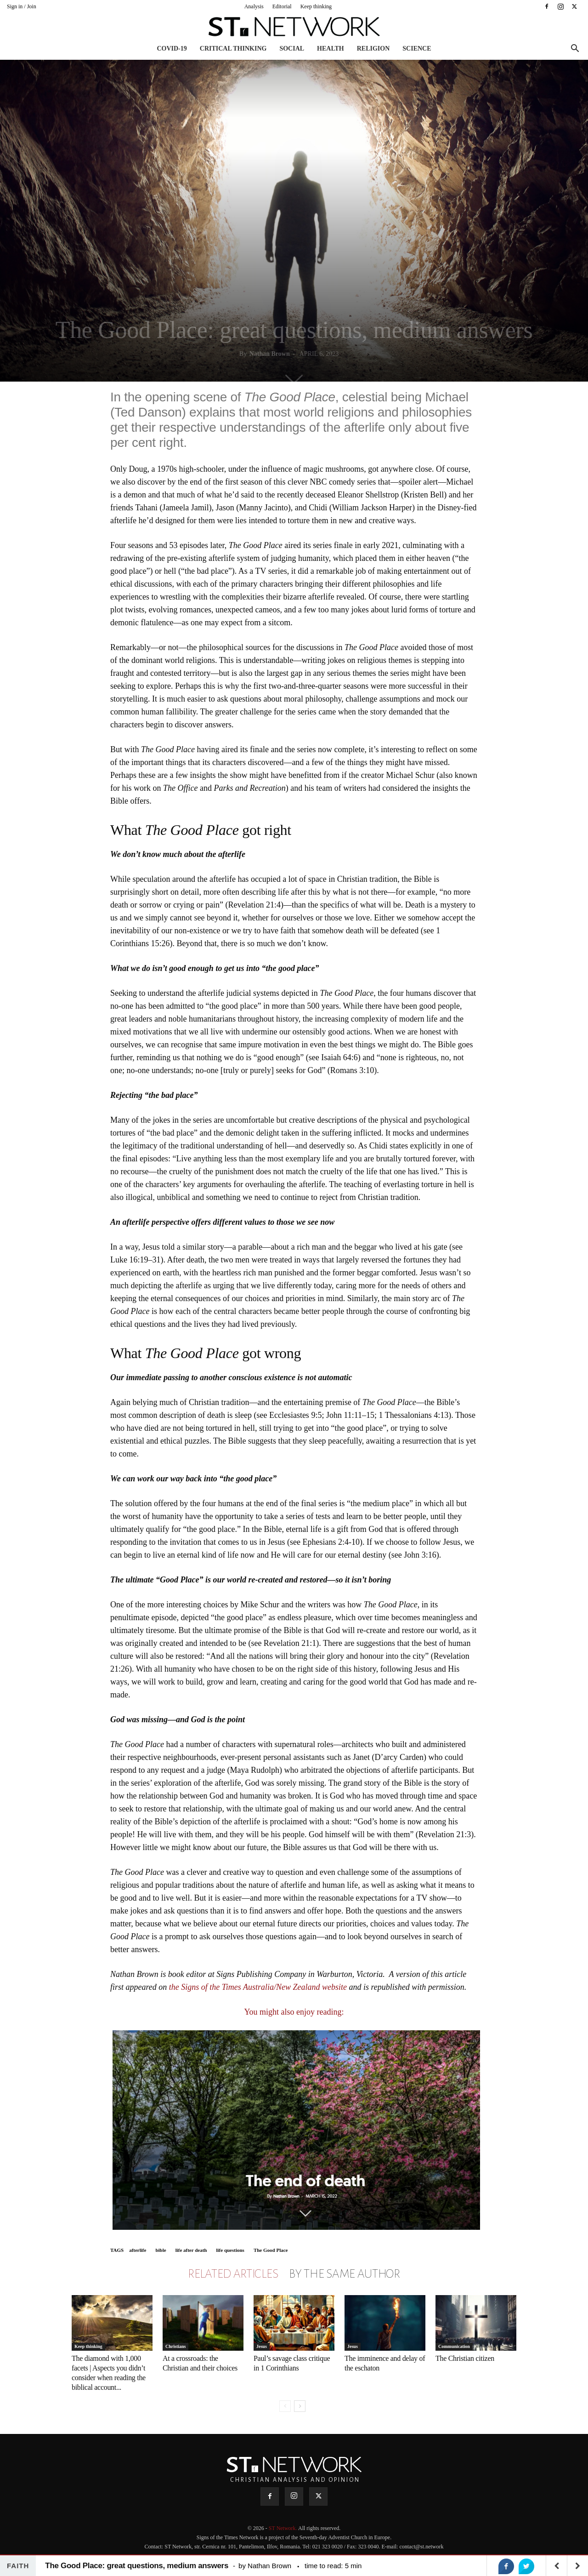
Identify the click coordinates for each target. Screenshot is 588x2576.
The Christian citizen (464, 2358)
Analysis (254, 6)
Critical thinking (233, 48)
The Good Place (271, 2250)
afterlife (137, 2250)
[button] (574, 49)
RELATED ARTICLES (233, 2274)
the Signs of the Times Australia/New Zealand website (258, 1987)
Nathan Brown (269, 353)
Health (330, 48)
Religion (373, 48)
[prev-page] (285, 2406)
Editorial (282, 6)
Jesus (261, 2346)
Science (416, 48)
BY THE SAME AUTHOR (344, 2274)
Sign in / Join (21, 6)
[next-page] (299, 2406)
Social (291, 48)
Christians (175, 2346)
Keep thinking (316, 6)
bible (160, 2250)
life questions (230, 2250)
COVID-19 (172, 48)
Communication (454, 2346)
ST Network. (283, 2528)
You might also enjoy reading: (294, 2011)
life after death (191, 2250)
